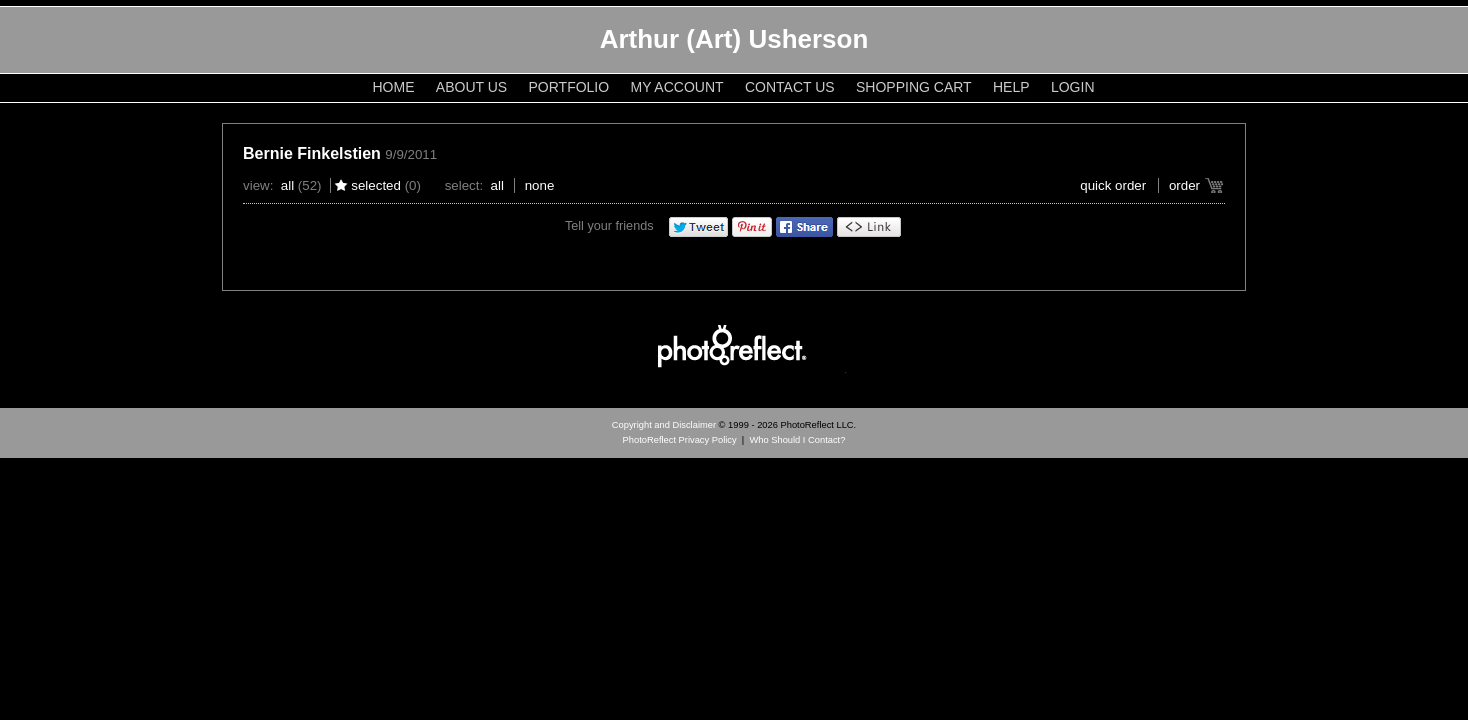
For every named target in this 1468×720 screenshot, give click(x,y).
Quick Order (1113, 185)
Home (394, 87)
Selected (376, 185)
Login (1073, 87)
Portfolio (569, 87)
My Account (677, 87)
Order (1184, 185)
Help (1011, 87)
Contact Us (790, 87)
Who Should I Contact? (797, 440)
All (287, 185)
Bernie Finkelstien (312, 153)
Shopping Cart (914, 87)
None (540, 185)
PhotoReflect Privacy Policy (680, 440)
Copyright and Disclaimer (665, 425)
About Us (471, 87)
